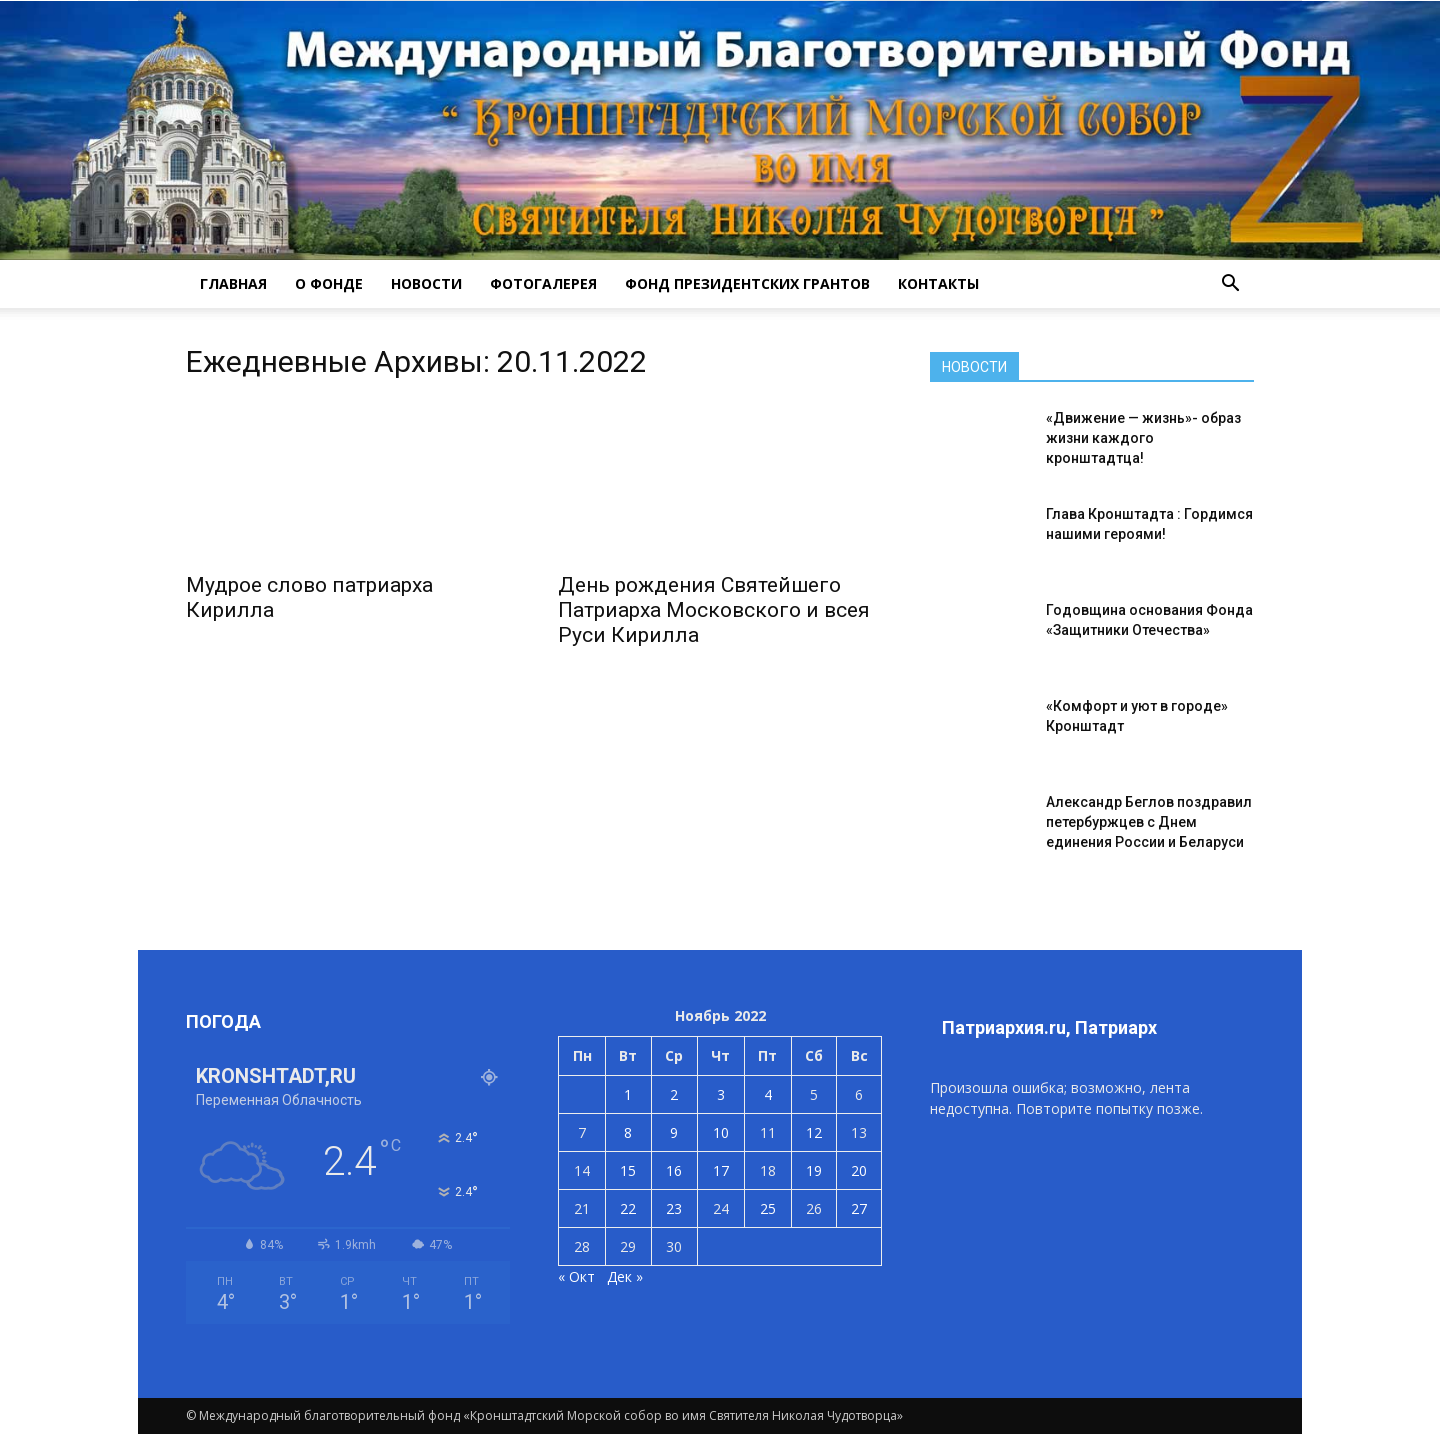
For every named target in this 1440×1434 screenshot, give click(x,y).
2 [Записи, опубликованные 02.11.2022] (674, 1094)
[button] (1230, 284)
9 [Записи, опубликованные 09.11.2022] (674, 1132)
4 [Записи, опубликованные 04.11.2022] (768, 1094)
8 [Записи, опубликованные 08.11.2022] (628, 1132)
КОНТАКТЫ (938, 283)
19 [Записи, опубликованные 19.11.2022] (814, 1170)
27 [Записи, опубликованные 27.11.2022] (859, 1208)
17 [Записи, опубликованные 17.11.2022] (721, 1170)
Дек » (625, 1276)
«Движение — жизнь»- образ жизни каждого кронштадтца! (1143, 438)
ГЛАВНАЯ (233, 283)
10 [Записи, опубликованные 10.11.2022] (721, 1132)
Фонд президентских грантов (747, 283)
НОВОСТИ (426, 283)
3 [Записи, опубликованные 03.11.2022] (721, 1094)
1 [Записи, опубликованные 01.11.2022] (628, 1094)
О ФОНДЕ (329, 283)
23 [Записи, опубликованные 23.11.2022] (674, 1208)
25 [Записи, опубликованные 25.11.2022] (768, 1208)
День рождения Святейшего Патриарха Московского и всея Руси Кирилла (714, 610)
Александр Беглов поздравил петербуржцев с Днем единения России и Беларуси (1149, 822)
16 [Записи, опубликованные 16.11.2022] (674, 1170)
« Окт (576, 1276)
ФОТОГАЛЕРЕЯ (543, 283)
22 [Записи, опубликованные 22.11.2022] (628, 1208)
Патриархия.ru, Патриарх (1049, 1027)
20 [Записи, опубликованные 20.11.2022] (859, 1170)
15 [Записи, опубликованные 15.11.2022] (628, 1170)
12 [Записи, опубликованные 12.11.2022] (814, 1132)
